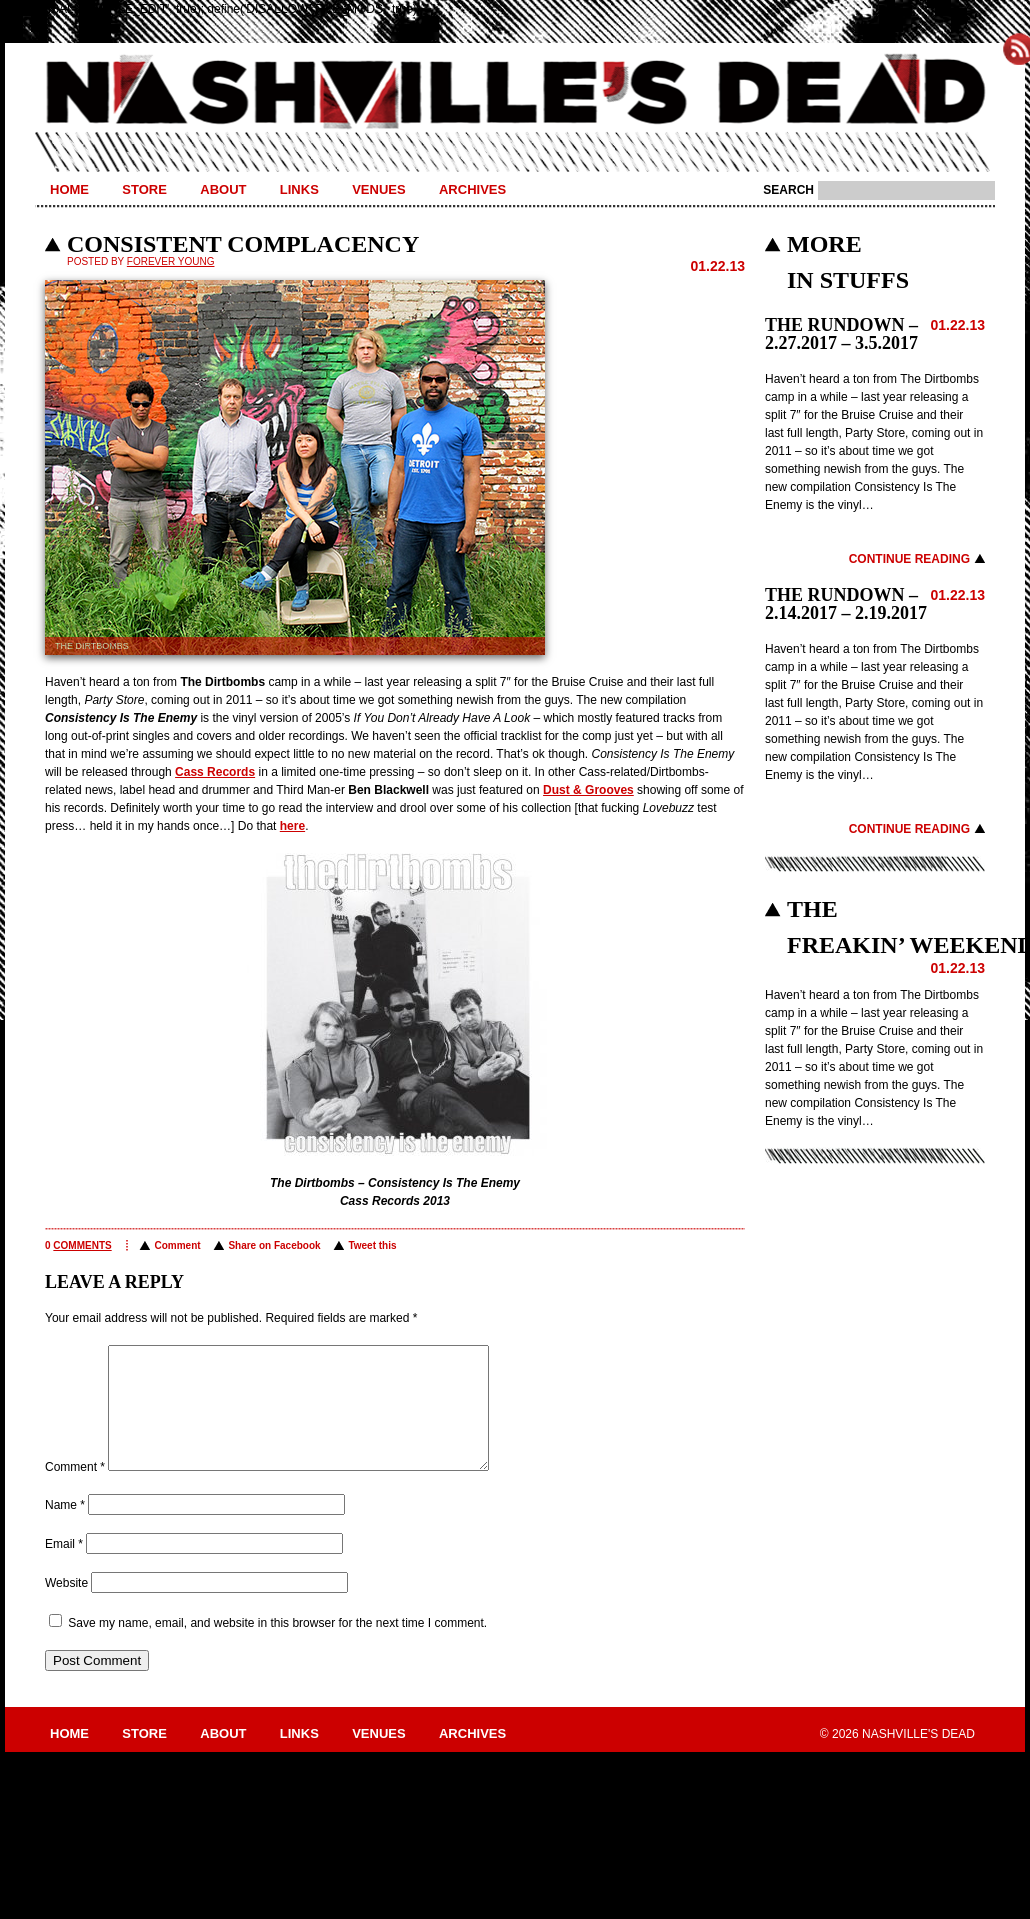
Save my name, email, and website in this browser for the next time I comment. (277, 1647)
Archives (472, 189)
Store (144, 189)
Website (66, 1607)
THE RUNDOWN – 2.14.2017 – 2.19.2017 (846, 604)
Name (65, 1529)
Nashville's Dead (515, 93)
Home (69, 189)
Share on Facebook (274, 1245)
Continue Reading (909, 559)
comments (82, 1245)
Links (299, 189)
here (292, 826)
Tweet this (372, 1245)
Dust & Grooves (588, 790)
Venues (378, 189)
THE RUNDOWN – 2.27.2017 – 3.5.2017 (841, 334)
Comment (177, 1245)
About (223, 189)
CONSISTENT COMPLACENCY (243, 244)
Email (64, 1568)
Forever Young (171, 261)
